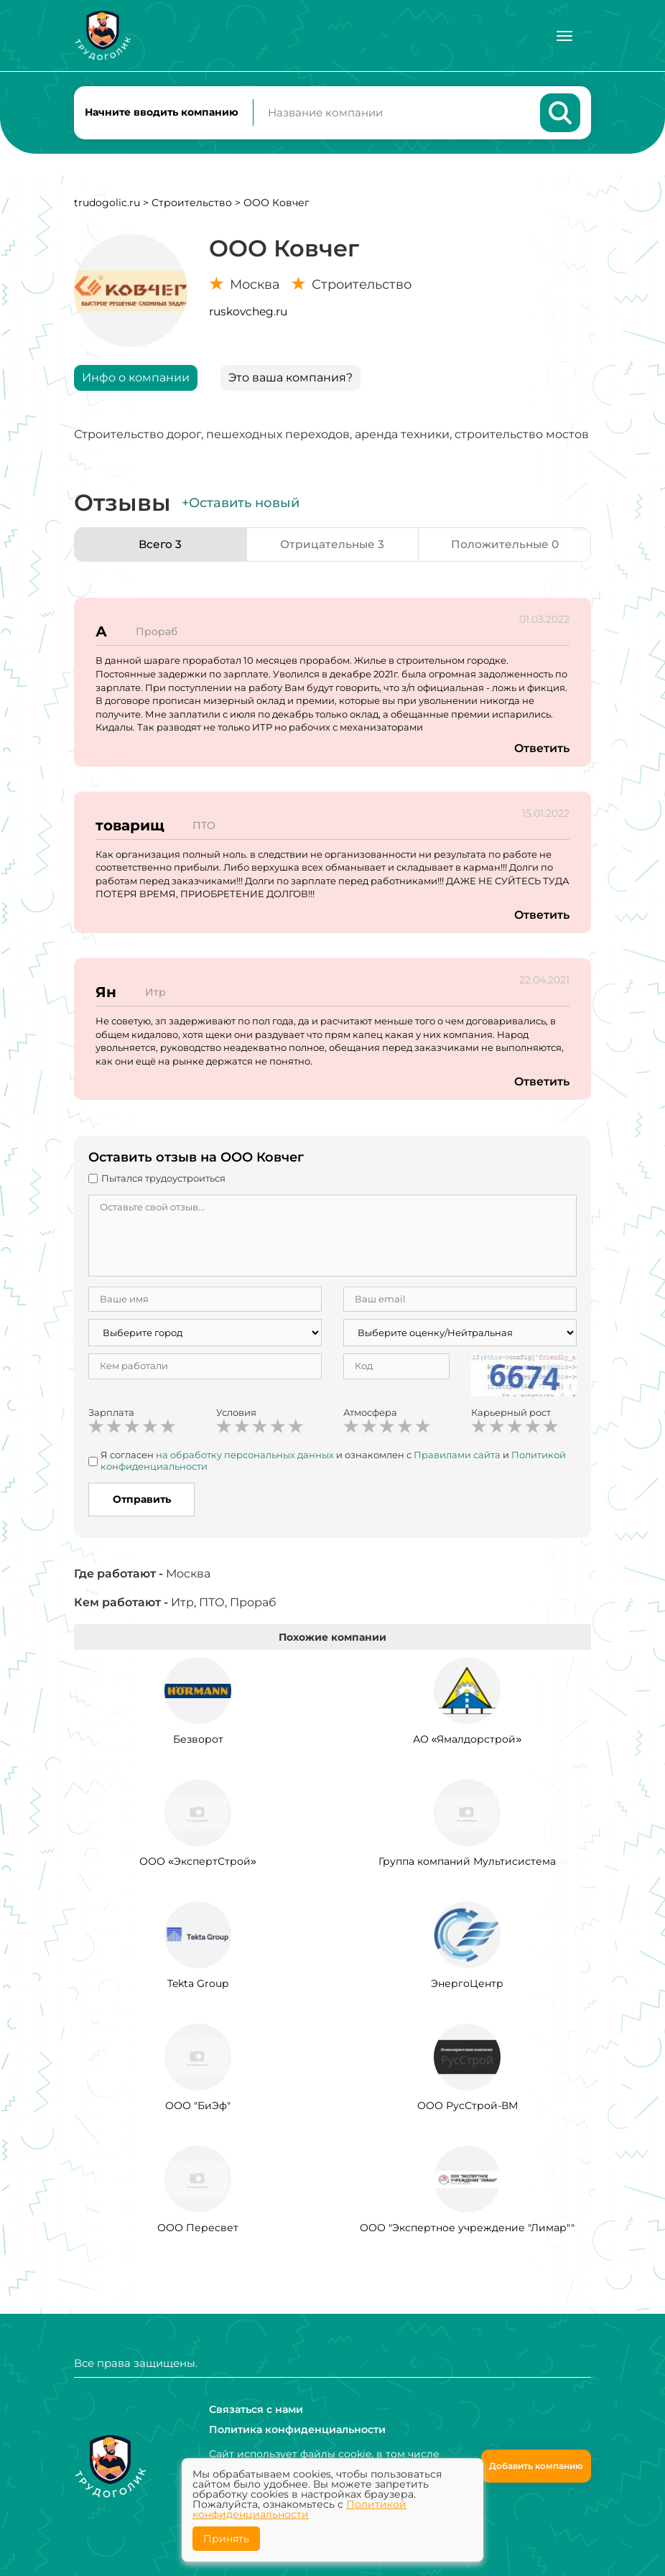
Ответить (541, 751)
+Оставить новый (240, 506)
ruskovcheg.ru (248, 314)
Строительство (192, 205)
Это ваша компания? (290, 380)
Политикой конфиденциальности (299, 2509)
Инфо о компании (136, 380)
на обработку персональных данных (245, 1457)
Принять (226, 2538)
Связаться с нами (256, 2409)
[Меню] (564, 36)
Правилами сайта (457, 1457)
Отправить (142, 1502)
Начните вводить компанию (161, 113)
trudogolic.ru (107, 205)
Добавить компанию (536, 2465)
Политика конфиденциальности (297, 2429)
